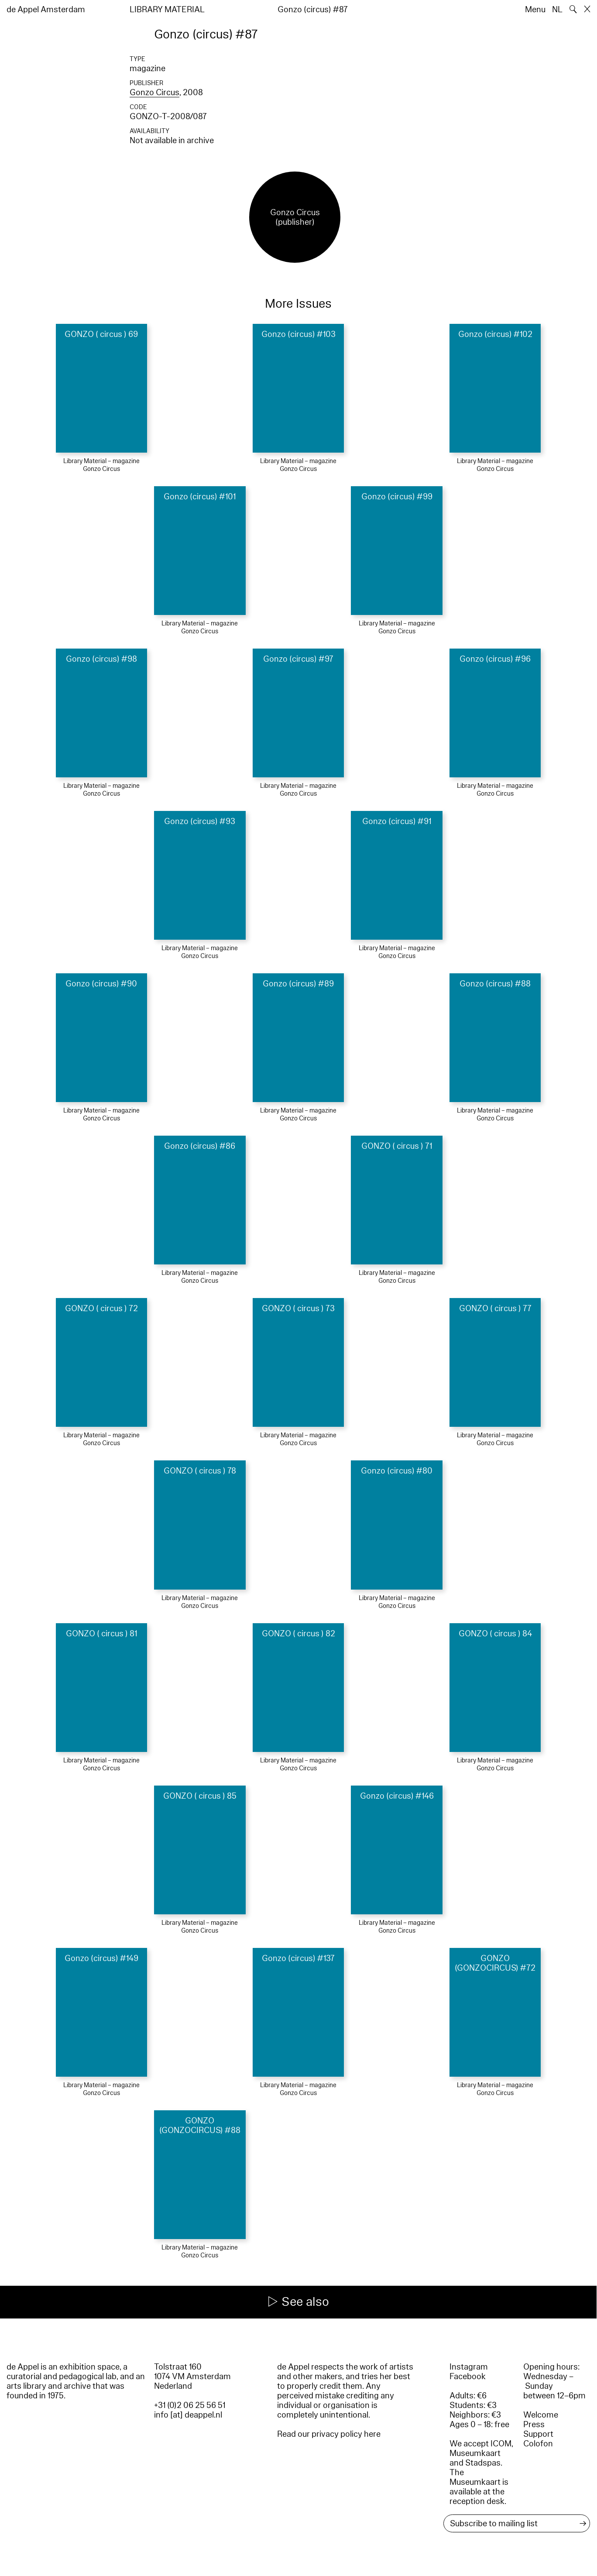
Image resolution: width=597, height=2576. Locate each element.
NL (557, 9)
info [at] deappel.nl (188, 2415)
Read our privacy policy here (329, 2434)
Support (538, 2434)
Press (534, 2424)
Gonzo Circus (154, 92)
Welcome (540, 2415)
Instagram (468, 2367)
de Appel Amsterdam (46, 9)
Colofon (538, 2443)
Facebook (467, 2376)
